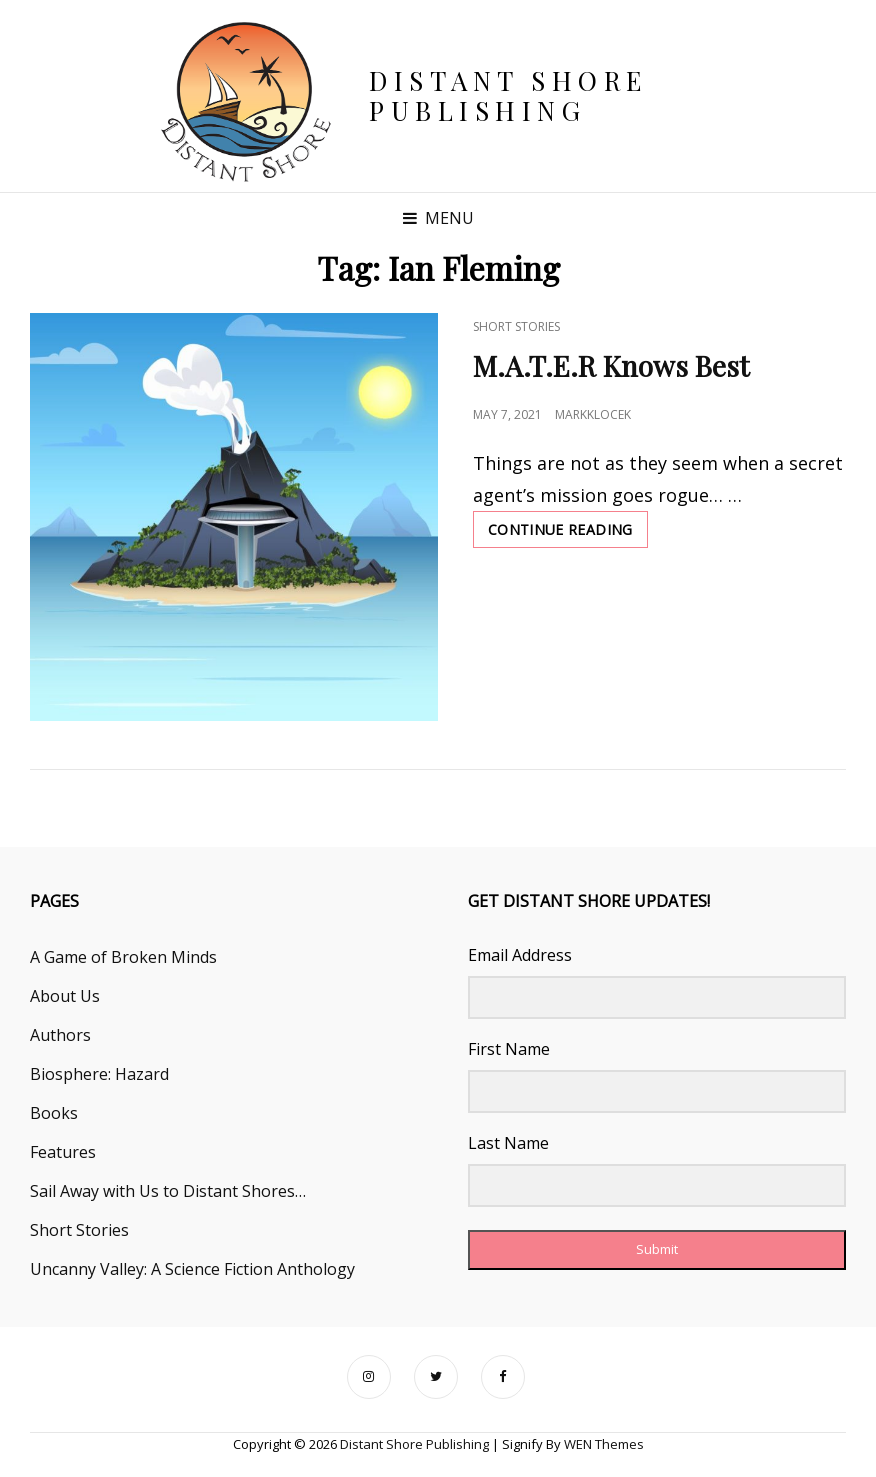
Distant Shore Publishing (508, 95)
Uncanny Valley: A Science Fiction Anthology (192, 1269)
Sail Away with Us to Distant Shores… (168, 1191)
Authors (60, 1035)
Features (63, 1152)
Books (54, 1113)
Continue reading (568, 533)
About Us (65, 996)
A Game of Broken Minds (123, 957)
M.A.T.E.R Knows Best (611, 365)
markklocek (593, 414)
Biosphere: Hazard (99, 1074)
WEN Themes (604, 1444)
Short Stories (516, 326)
